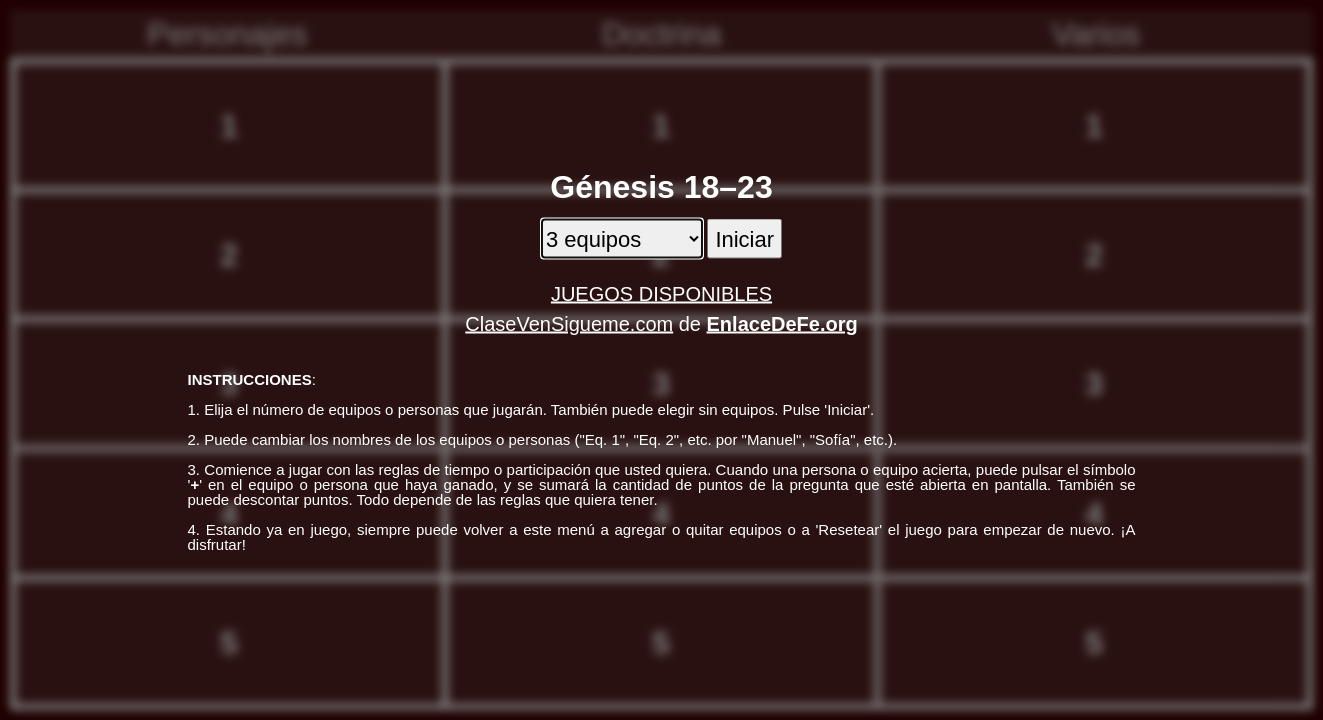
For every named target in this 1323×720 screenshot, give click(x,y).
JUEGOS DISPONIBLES (661, 294)
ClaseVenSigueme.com (569, 324)
